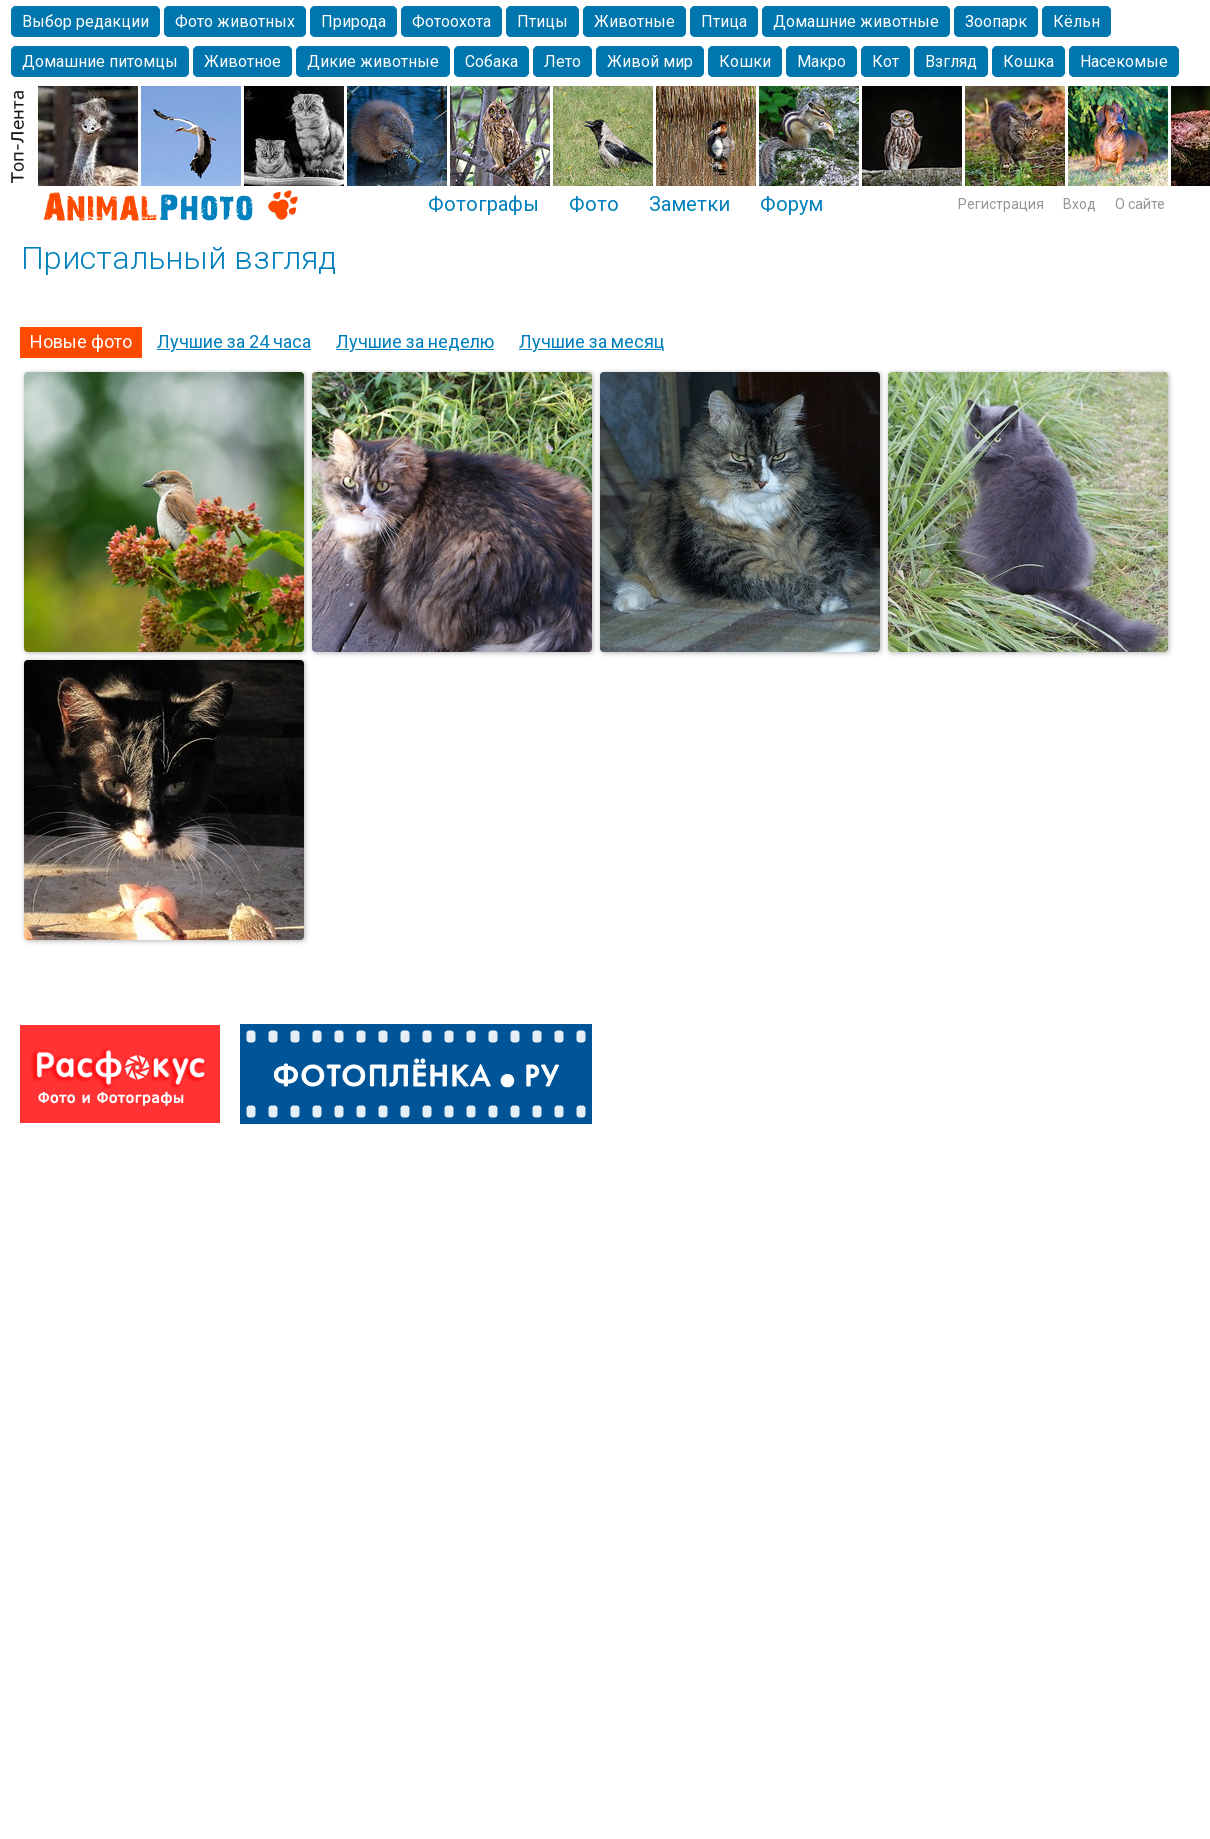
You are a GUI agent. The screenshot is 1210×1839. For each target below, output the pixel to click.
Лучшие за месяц (591, 341)
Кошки (745, 61)
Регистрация (1001, 204)
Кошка (1028, 61)
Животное (242, 61)
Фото (594, 204)
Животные (634, 21)
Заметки (689, 204)
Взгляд (951, 61)
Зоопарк (996, 21)
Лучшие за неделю (415, 341)
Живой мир (650, 61)
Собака (491, 61)
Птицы (542, 21)
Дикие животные (373, 61)
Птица (724, 21)
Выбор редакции (85, 21)
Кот (885, 61)
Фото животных (235, 21)
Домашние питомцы (100, 61)
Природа (353, 21)
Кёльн (1076, 21)
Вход (1079, 204)
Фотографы (483, 204)
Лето (562, 61)
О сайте (1140, 204)
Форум (791, 204)
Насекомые (1124, 61)
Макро (821, 61)
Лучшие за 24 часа (234, 341)
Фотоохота (451, 21)
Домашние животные (856, 21)
